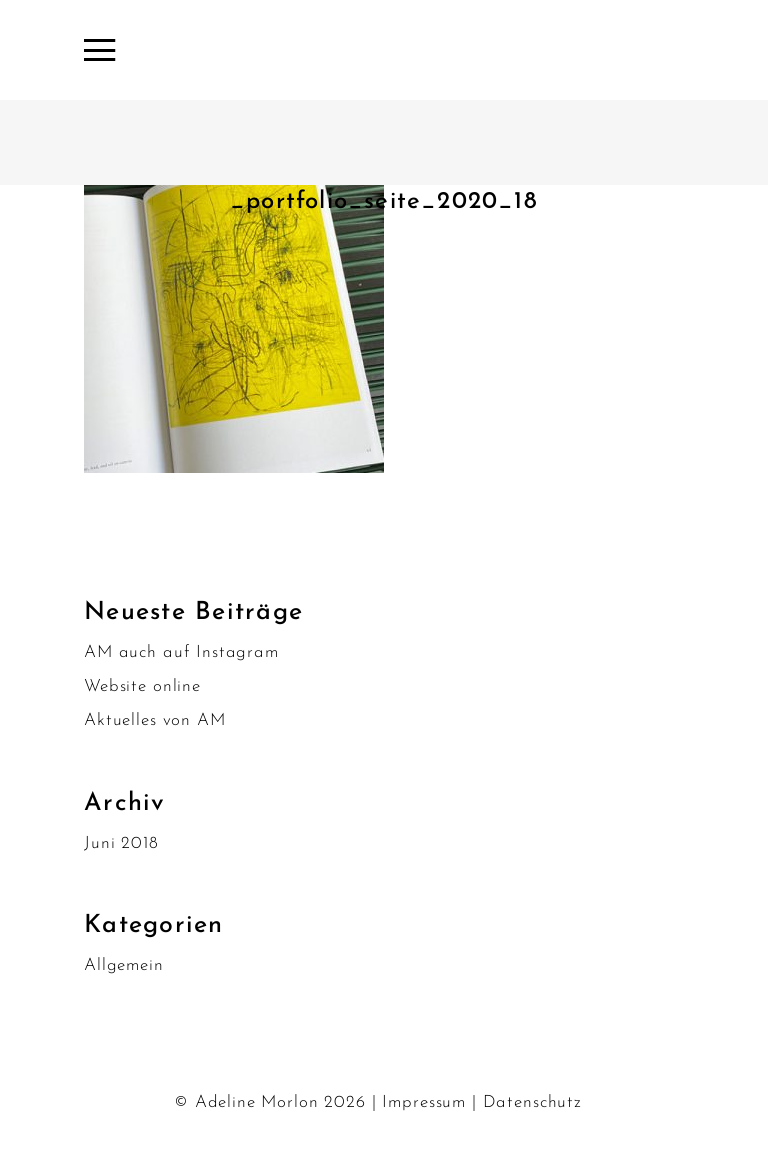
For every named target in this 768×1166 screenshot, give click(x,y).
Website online (142, 686)
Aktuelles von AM (155, 720)
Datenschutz (532, 1102)
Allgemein (124, 965)
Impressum (424, 1102)
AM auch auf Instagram (181, 652)
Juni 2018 (121, 843)
